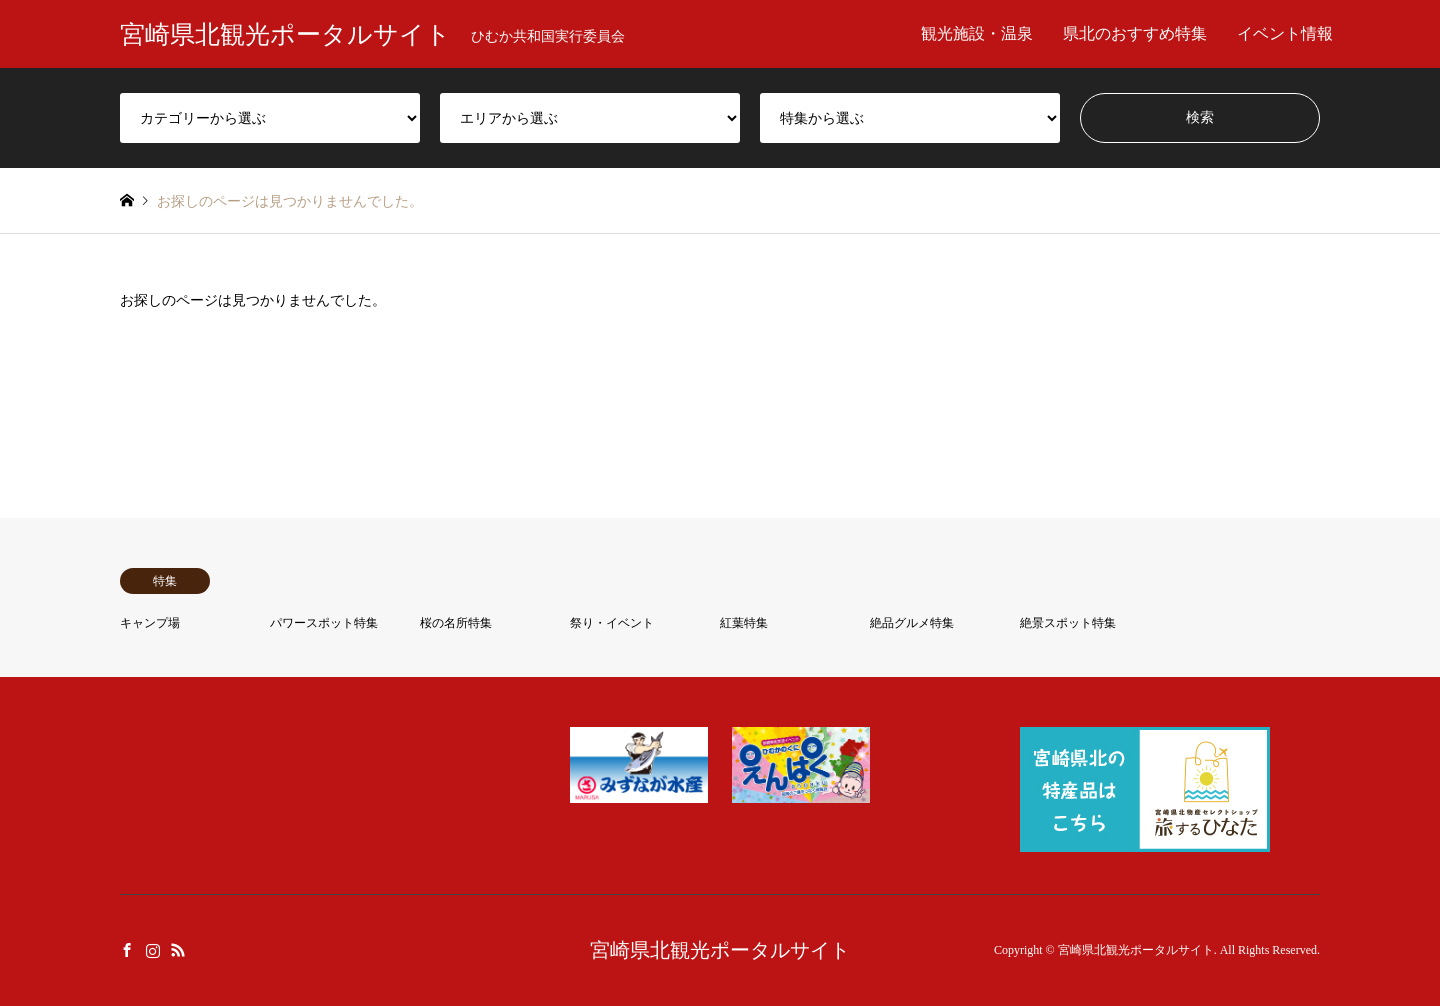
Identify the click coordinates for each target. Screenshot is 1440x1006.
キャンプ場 (150, 623)
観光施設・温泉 (977, 33)
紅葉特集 (744, 623)
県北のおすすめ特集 (1135, 33)
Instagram (153, 949)
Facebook (127, 949)
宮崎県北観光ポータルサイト (720, 950)
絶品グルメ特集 (912, 623)
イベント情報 (1285, 33)
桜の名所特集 (456, 623)
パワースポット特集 (324, 623)
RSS (178, 949)
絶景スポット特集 (1068, 623)
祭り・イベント (612, 623)
